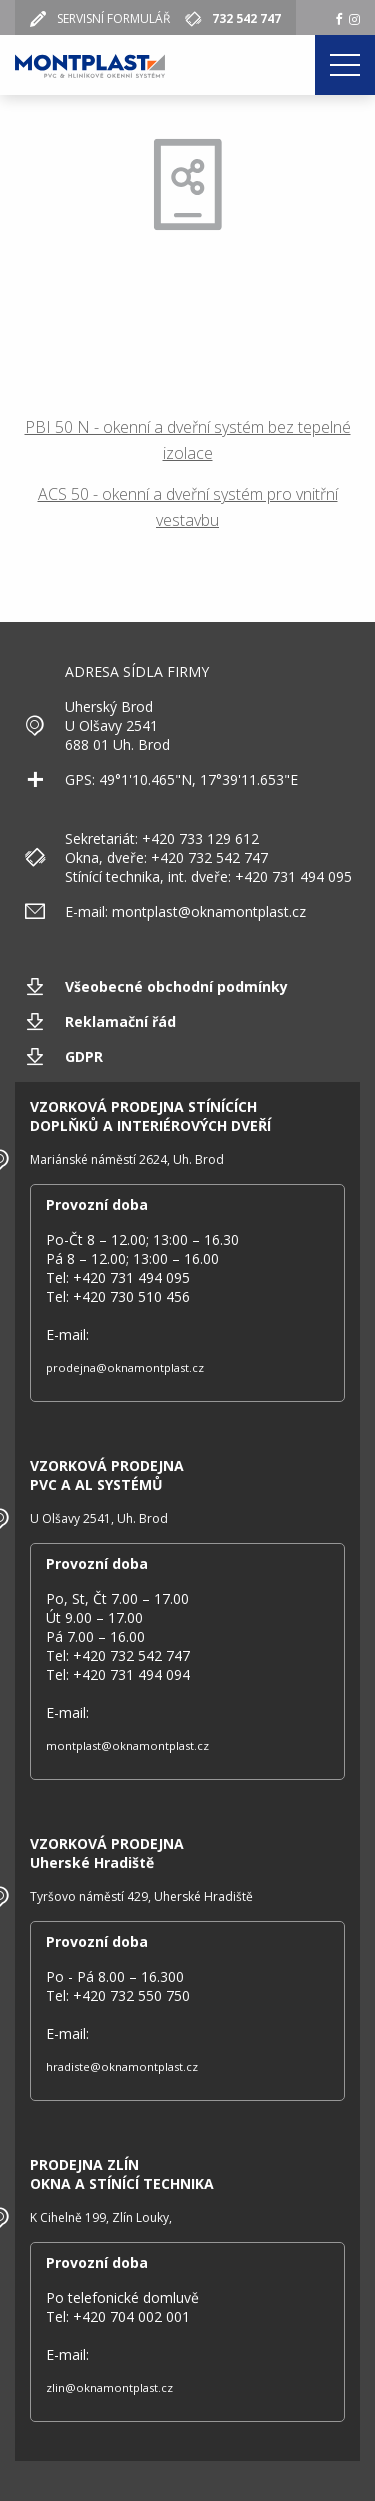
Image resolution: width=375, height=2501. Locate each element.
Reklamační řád (120, 1021)
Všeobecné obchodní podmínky (176, 986)
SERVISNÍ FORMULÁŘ (106, 18)
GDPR (84, 1056)
